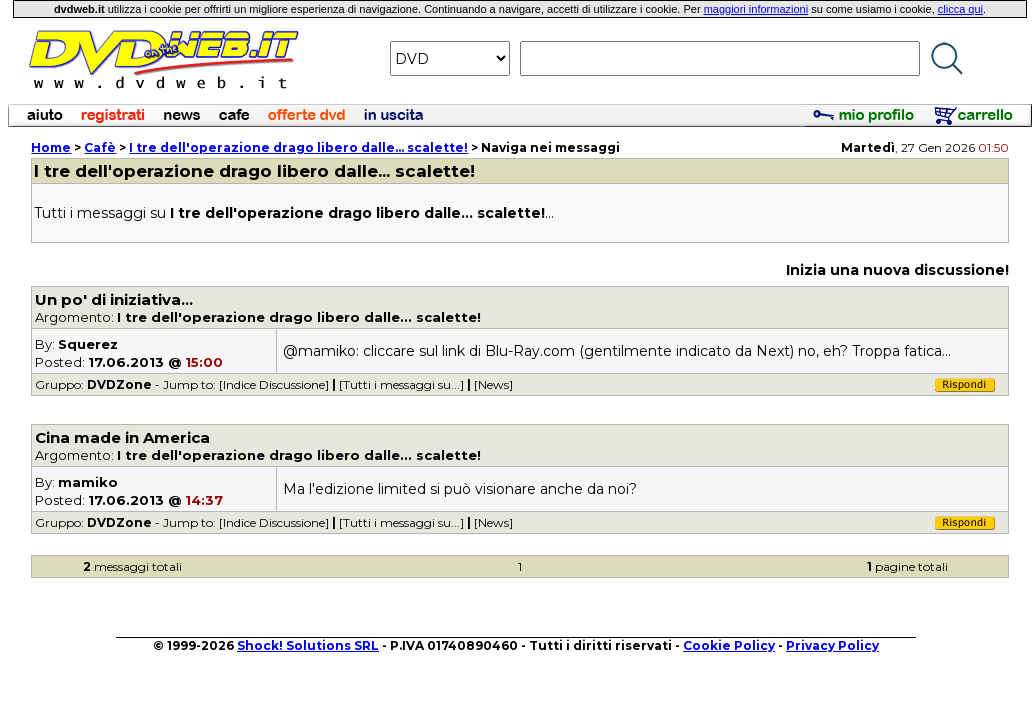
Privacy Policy (832, 645)
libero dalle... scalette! (298, 147)
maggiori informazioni (756, 9)
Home (51, 147)
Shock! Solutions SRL (308, 645)
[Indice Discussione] (274, 384)
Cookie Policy (729, 645)
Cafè (100, 147)
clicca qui (960, 9)
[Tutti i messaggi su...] (401, 384)
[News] (493, 384)
